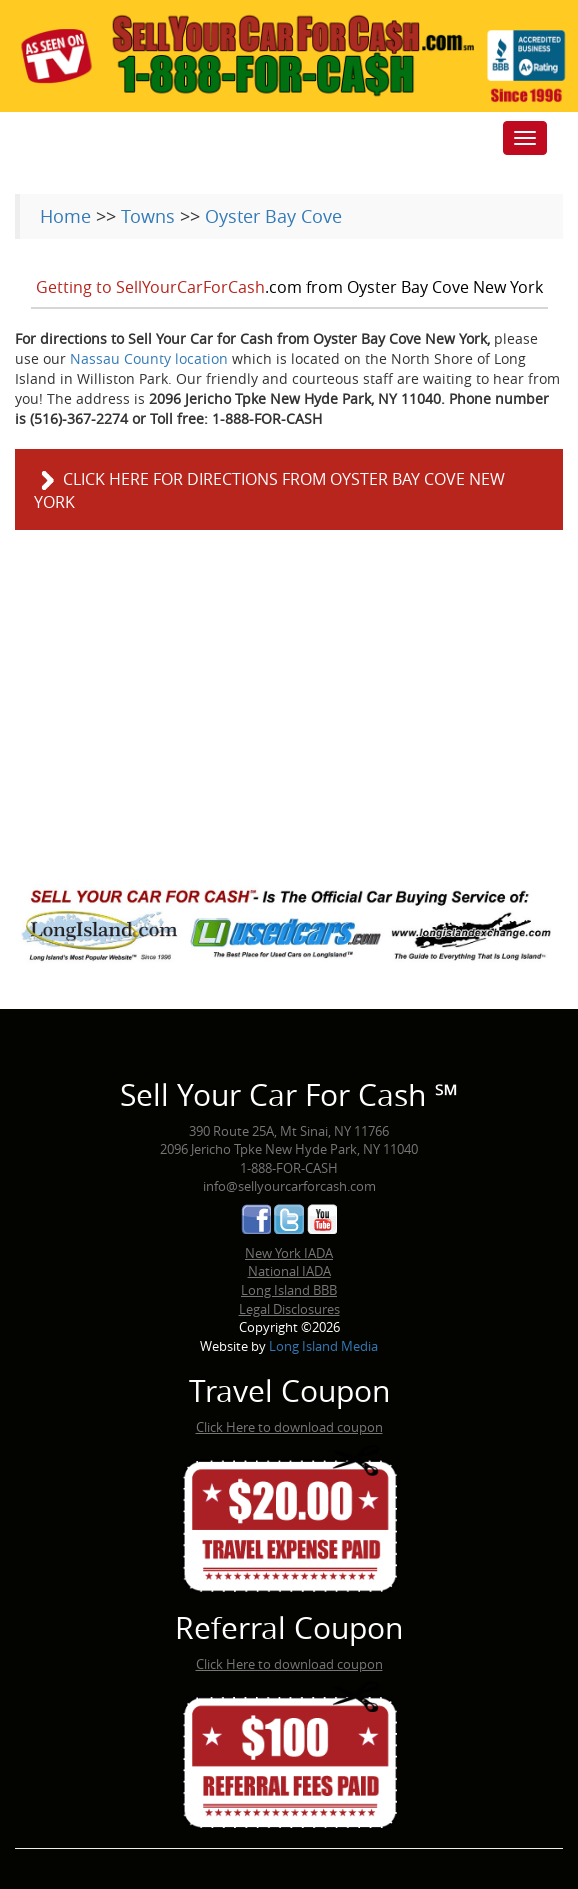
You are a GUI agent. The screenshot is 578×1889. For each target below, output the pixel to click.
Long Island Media (323, 1346)
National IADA (289, 1271)
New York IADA (289, 1253)
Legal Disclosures (289, 1309)
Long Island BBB (289, 1290)
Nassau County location (149, 358)
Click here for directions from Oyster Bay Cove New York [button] (269, 490)
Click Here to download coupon (289, 1427)
